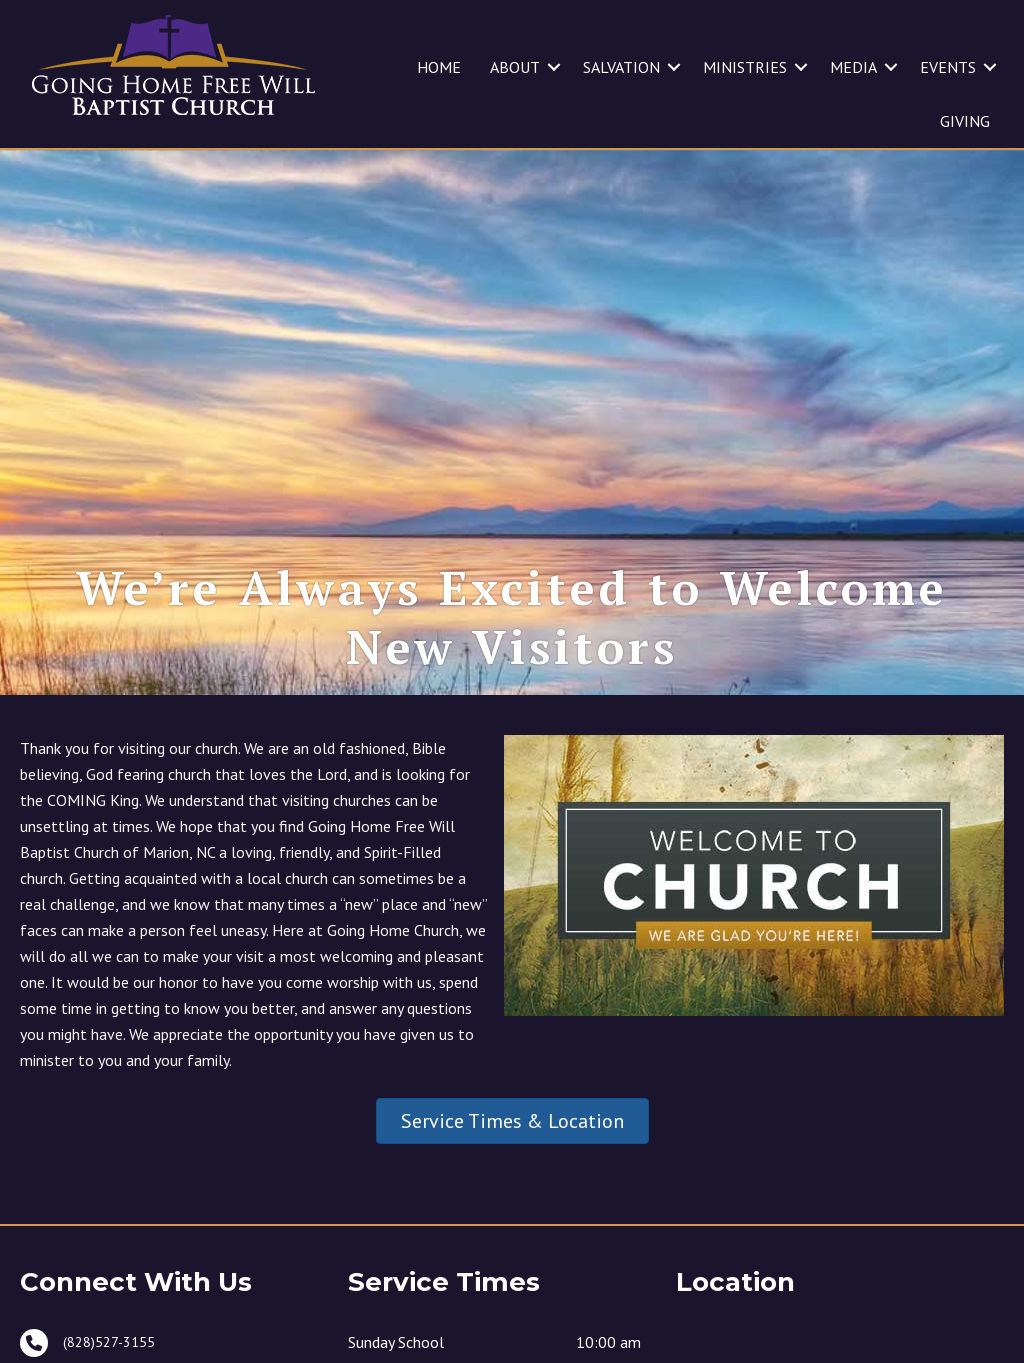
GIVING (965, 121)
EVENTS (948, 67)
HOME (439, 67)
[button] (554, 67)
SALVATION (621, 67)
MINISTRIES (745, 67)
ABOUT (515, 67)
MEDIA (853, 67)
